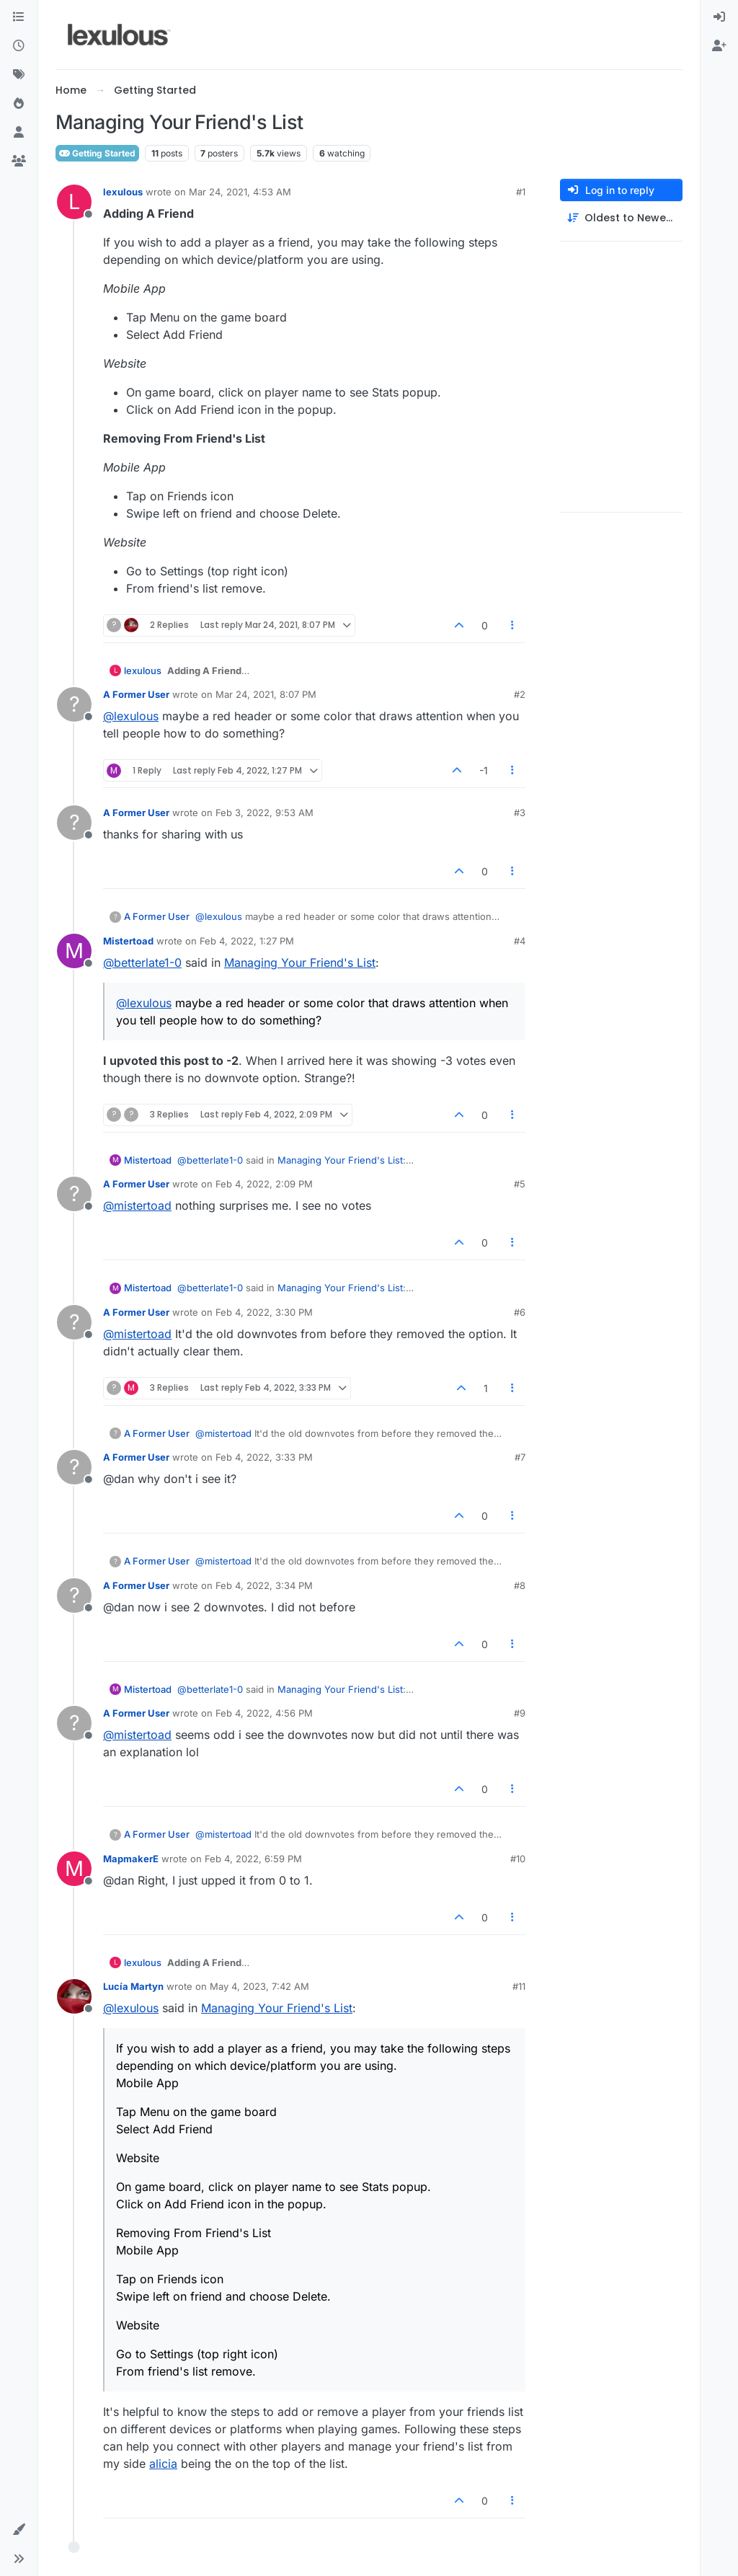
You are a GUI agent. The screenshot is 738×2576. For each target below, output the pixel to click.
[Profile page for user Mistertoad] (74, 951)
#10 (517, 1858)
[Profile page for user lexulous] (74, 202)
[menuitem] (719, 17)
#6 (519, 1312)
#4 (519, 941)
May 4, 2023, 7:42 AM (259, 1986)
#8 (519, 1585)
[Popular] (19, 103)
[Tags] (19, 75)
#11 (518, 1986)
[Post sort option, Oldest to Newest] (621, 218)
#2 (519, 694)
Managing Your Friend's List (299, 962)
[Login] (719, 17)
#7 (520, 1457)
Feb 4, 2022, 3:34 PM (264, 1585)
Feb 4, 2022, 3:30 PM (264, 1312)
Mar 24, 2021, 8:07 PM (265, 694)
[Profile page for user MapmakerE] (74, 1868)
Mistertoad (128, 941)
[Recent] (19, 46)
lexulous (123, 192)
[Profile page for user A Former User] (74, 704)
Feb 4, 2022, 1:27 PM (247, 941)
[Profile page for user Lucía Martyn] (74, 1996)
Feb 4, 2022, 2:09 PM (264, 1184)
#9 (519, 1713)
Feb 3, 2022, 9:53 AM (264, 812)
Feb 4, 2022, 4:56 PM (264, 1713)
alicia (163, 2463)
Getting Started (97, 153)
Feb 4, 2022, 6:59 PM (253, 1858)
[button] (19, 2529)
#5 (519, 1184)
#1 (520, 192)
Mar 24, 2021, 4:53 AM (240, 192)
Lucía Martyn (133, 1986)
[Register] (719, 46)
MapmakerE (131, 1858)
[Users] (19, 132)
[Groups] (19, 161)
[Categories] (19, 17)
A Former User (136, 694)
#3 (519, 812)
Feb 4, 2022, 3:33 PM (264, 1457)
